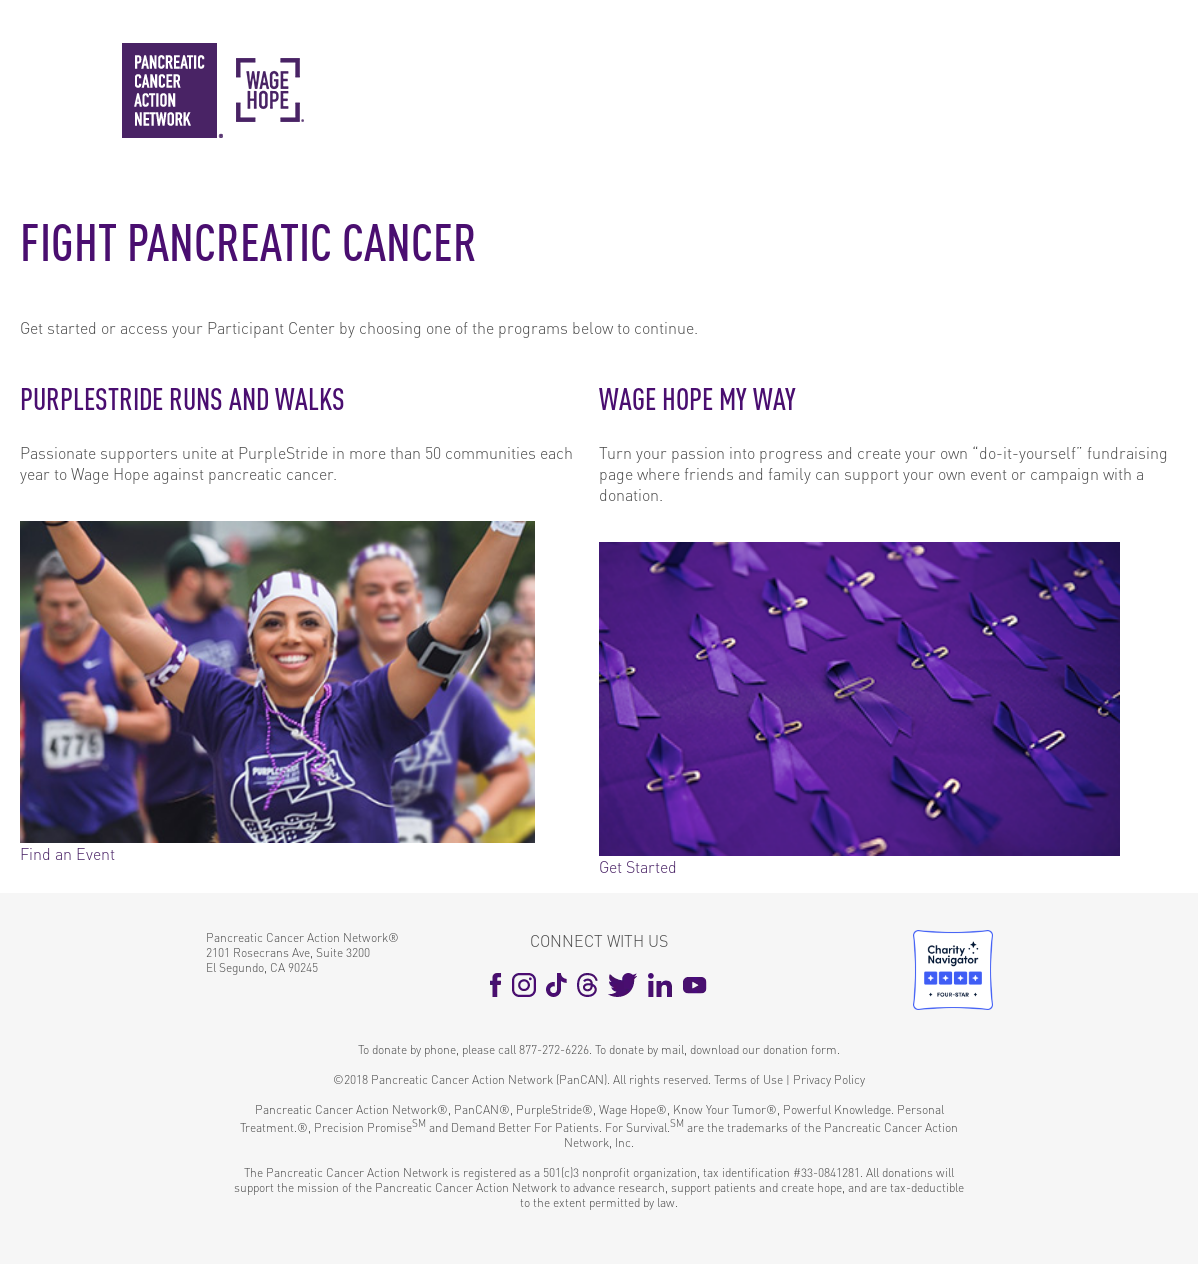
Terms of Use (748, 1079)
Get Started (638, 866)
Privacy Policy (829, 1079)
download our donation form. (765, 1049)
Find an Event (67, 853)
